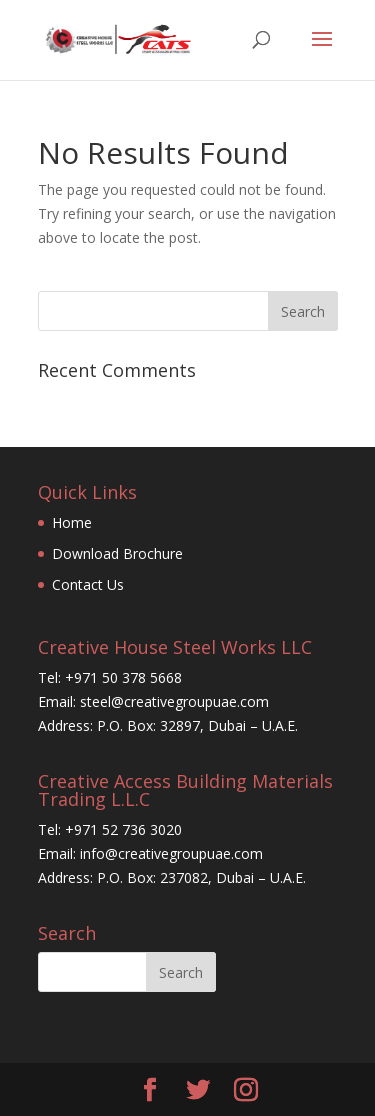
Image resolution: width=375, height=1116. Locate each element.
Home (72, 522)
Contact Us (88, 584)
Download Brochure (117, 553)
